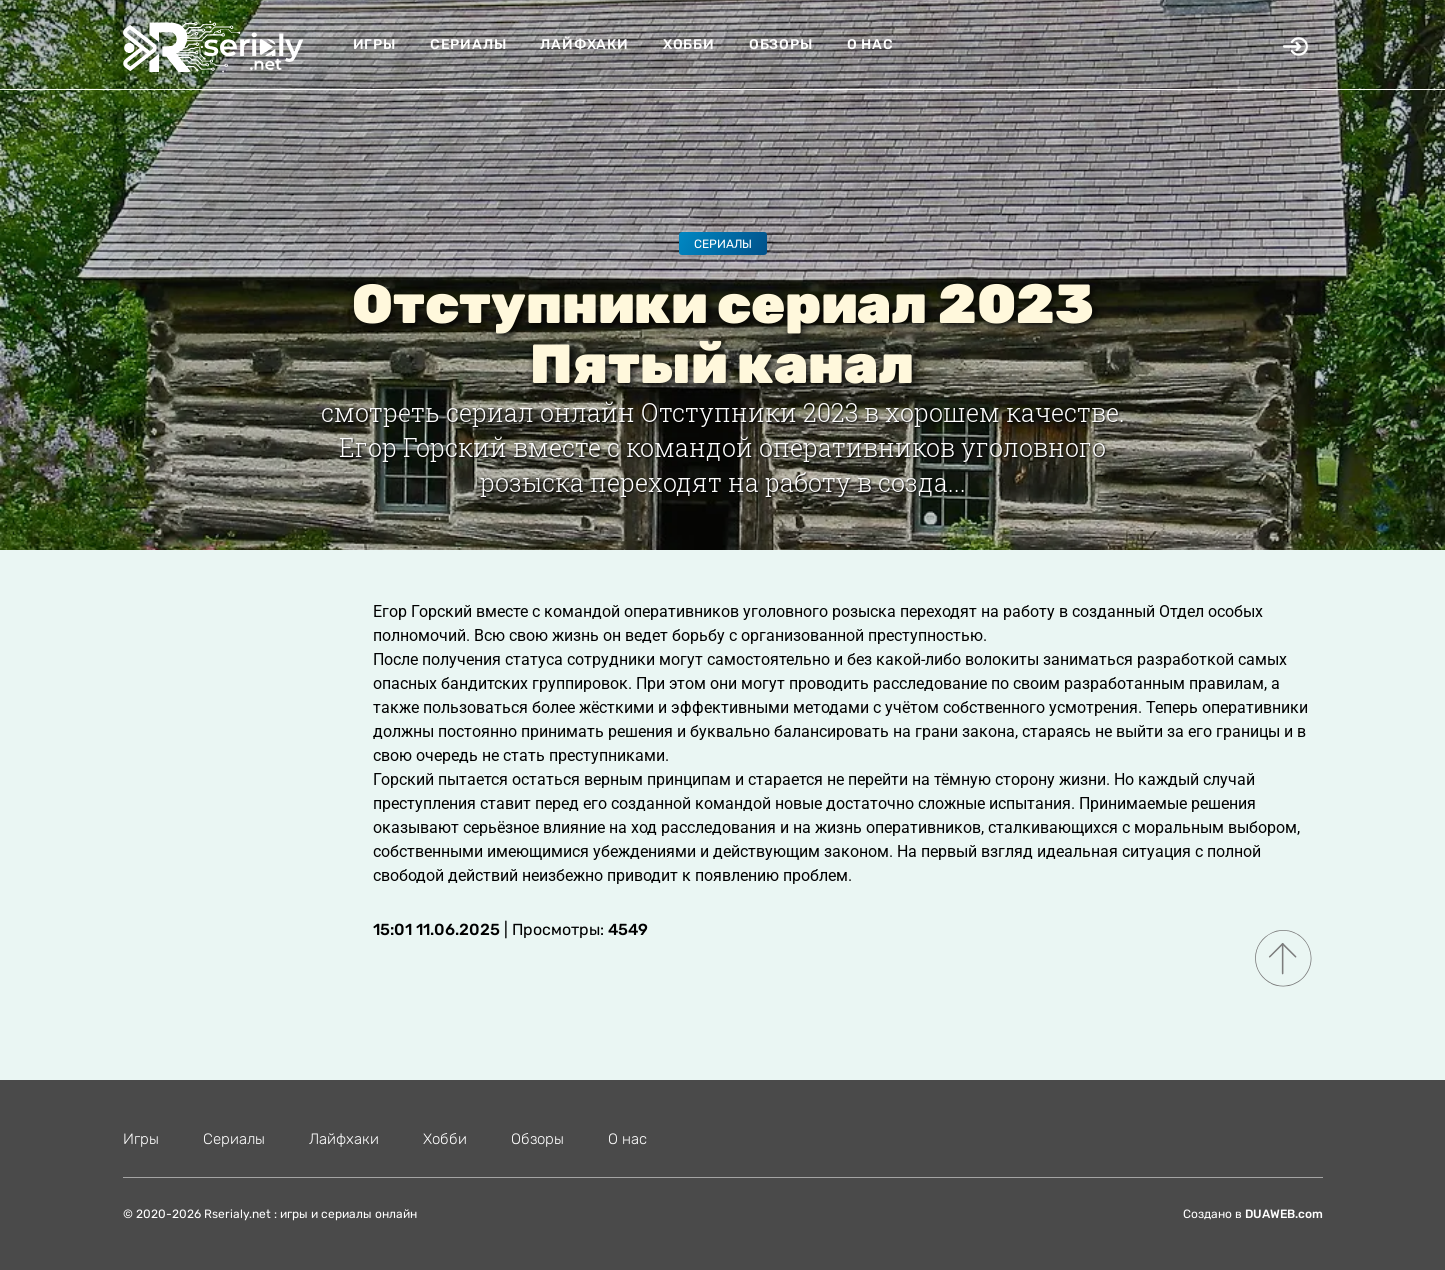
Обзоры (781, 44)
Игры (374, 44)
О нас (870, 44)
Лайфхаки (584, 44)
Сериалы (468, 44)
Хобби (689, 44)
